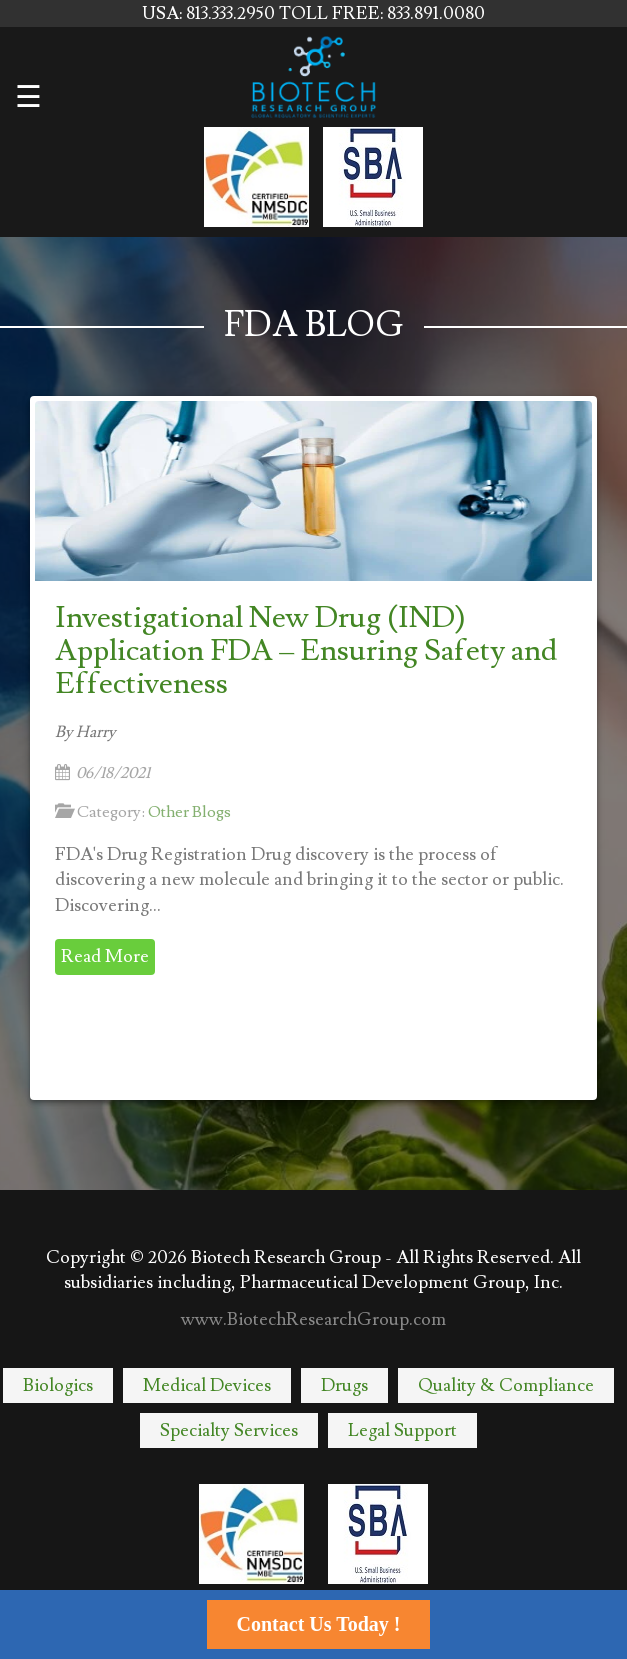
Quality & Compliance (506, 1385)
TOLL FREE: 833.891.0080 (382, 13)
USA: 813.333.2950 (210, 13)
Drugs (344, 1385)
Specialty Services (229, 1430)
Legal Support (402, 1430)
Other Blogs (189, 812)
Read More (105, 956)
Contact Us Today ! (319, 1624)
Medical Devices (207, 1385)
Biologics (58, 1385)
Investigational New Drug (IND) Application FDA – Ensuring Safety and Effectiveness (306, 650)
